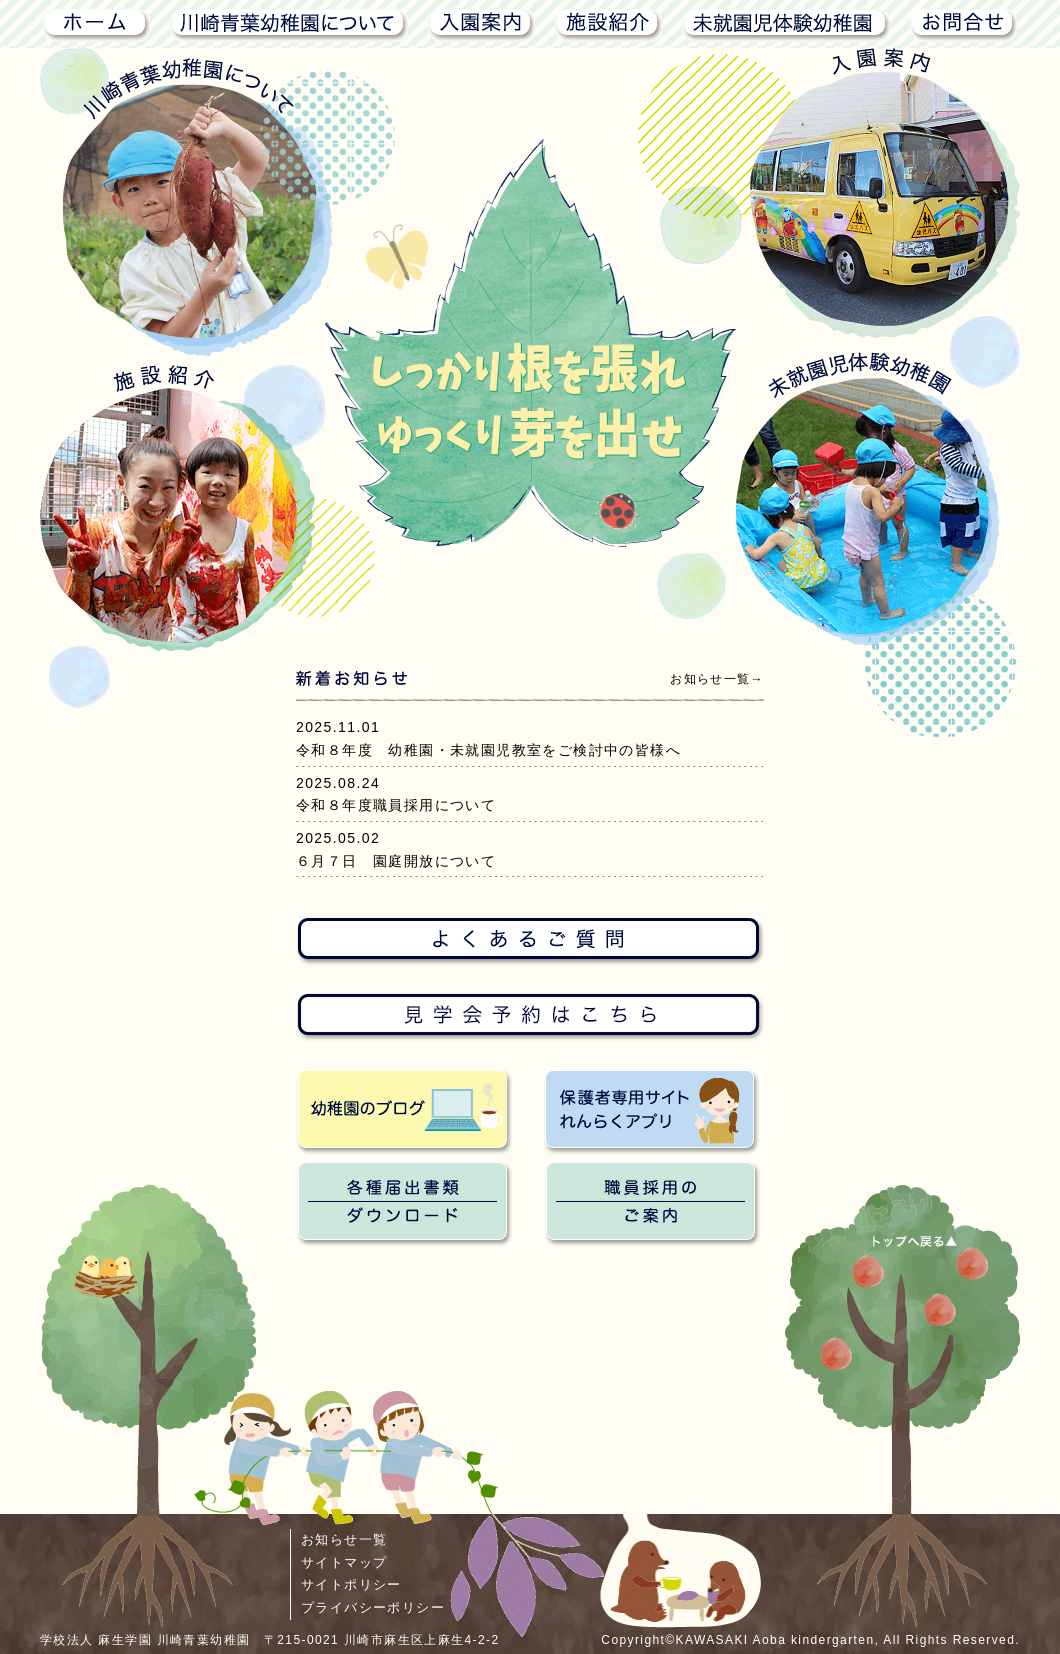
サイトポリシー (351, 1584)
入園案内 (481, 23)
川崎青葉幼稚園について (289, 23)
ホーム (95, 23)
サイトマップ (344, 1562)
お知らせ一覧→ (717, 679)
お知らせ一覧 (344, 1539)
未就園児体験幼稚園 (786, 23)
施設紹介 (608, 23)
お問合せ (963, 23)
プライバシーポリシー (373, 1607)
